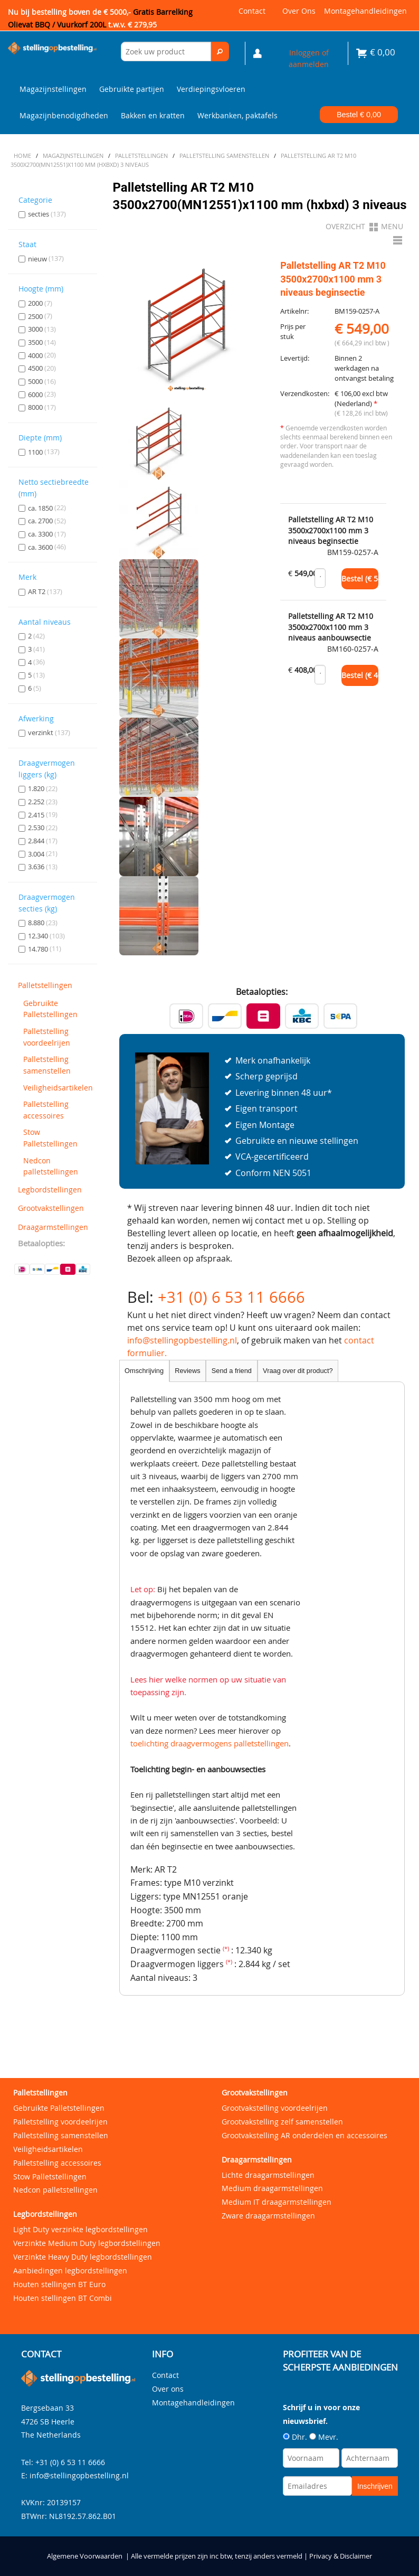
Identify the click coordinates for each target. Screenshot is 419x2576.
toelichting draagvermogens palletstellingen (209, 1743)
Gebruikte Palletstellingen (50, 1009)
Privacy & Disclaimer (340, 2556)
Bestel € (359, 114)
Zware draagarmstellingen (268, 2216)
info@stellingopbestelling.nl (182, 1340)
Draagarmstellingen (53, 1227)
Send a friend (232, 1371)
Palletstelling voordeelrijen (46, 1037)
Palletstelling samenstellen (47, 1065)
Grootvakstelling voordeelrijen (275, 2108)
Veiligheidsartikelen (56, 1088)
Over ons (299, 11)
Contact (252, 11)
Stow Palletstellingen (50, 1138)
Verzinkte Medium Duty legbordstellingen (86, 2243)
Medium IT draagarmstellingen (276, 2202)
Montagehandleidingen (365, 11)
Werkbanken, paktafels (237, 115)
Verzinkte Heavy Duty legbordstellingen (82, 2257)
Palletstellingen (45, 985)
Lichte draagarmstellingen (268, 2175)
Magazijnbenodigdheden (64, 115)
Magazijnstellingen (53, 89)
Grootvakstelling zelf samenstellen (282, 2122)
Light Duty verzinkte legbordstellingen (80, 2229)
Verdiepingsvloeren (211, 89)
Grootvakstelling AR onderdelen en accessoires (304, 2135)
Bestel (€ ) (359, 579)
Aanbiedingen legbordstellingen (70, 2270)
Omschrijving (144, 1371)
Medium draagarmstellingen (272, 2188)
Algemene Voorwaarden (84, 2556)
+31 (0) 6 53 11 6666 (231, 1297)
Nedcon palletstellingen (50, 1166)
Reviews (187, 1371)
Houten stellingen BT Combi (62, 2298)
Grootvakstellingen (51, 1208)
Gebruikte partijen (131, 89)
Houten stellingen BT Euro (59, 2284)
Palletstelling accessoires (46, 1110)
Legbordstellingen (50, 1189)
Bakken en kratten (153, 115)
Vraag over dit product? (298, 1371)
